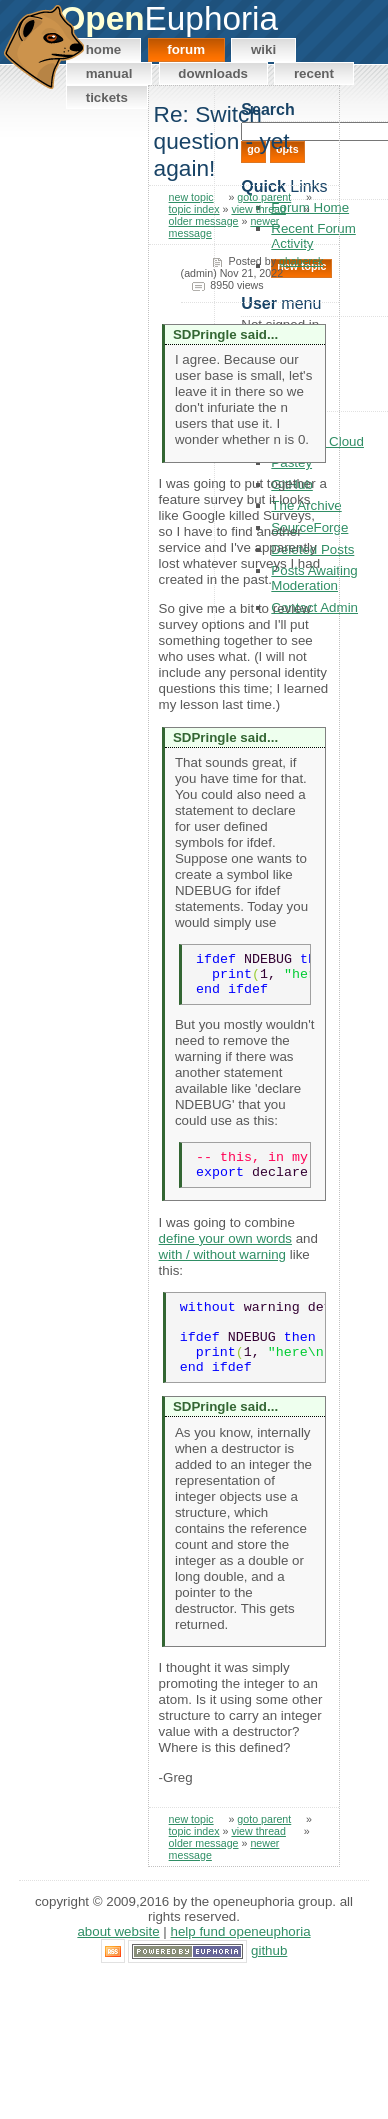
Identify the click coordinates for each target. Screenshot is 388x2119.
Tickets (107, 97)
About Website (118, 1962)
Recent (314, 73)
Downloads (213, 73)
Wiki (263, 49)
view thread (258, 209)
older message (204, 221)
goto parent (264, 197)
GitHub (269, 1981)
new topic (191, 197)
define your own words (225, 1253)
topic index (194, 209)
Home (104, 49)
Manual (109, 73)
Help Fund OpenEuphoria (241, 1962)
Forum (186, 49)
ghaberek (301, 261)
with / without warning (222, 1269)
